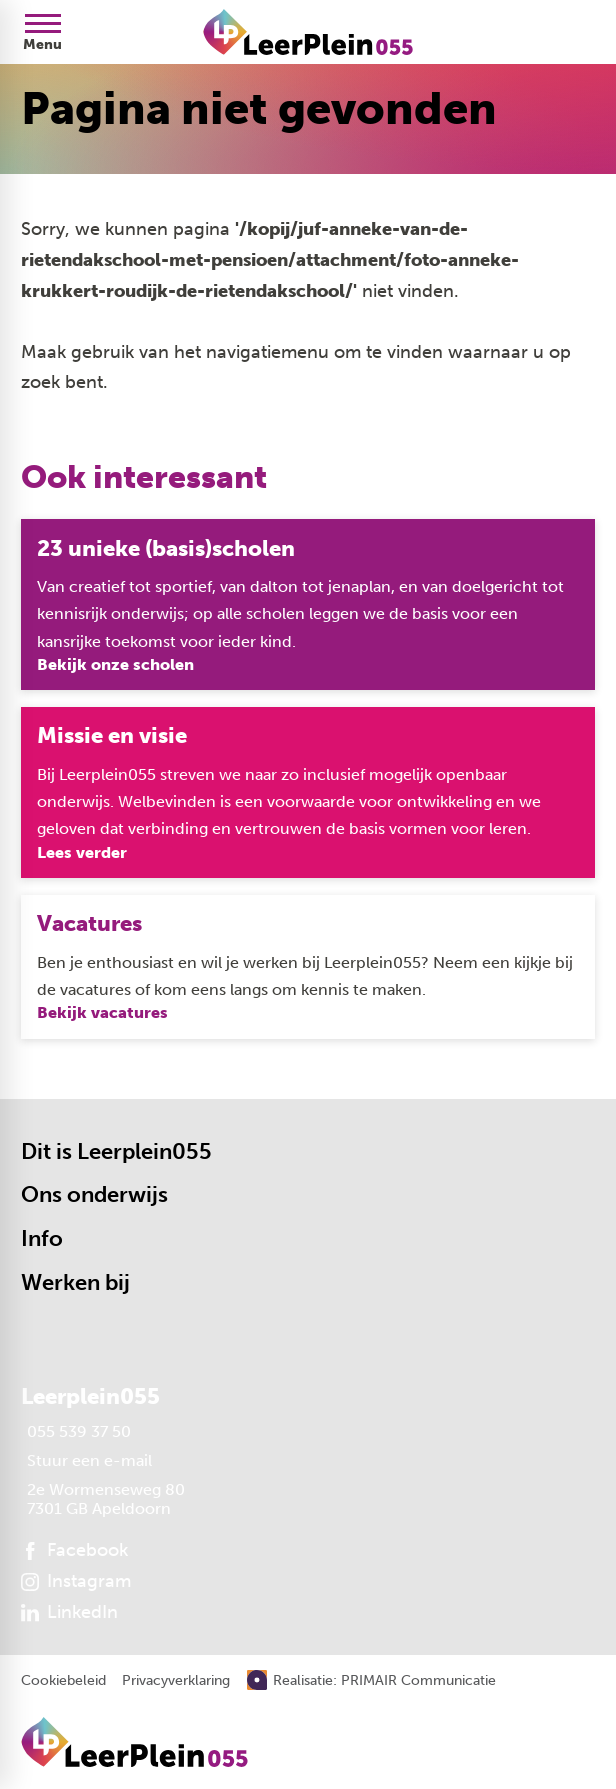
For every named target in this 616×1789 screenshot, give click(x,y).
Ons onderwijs (94, 1194)
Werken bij (75, 1282)
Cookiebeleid (63, 1681)
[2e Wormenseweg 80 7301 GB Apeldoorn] (103, 1499)
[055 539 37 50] (76, 1431)
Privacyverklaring (176, 1681)
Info (42, 1238)
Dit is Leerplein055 (116, 1151)
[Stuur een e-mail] (86, 1460)
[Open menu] (43, 32)
